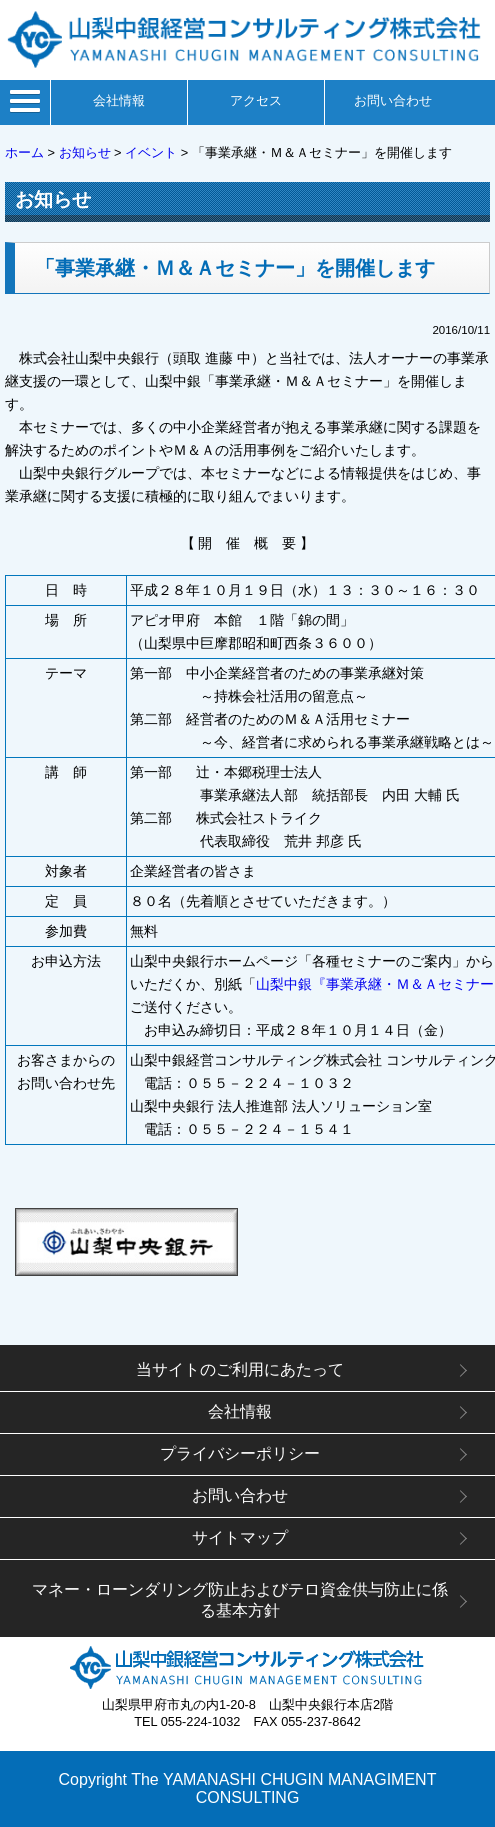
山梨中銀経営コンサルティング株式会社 (247, 1667)
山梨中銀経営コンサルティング (247, 40)
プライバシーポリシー (240, 1453)
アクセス (256, 100)
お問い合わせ (393, 100)
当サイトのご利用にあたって (240, 1369)
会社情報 (119, 100)
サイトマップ (240, 1537)
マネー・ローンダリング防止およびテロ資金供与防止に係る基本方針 (240, 1600)
